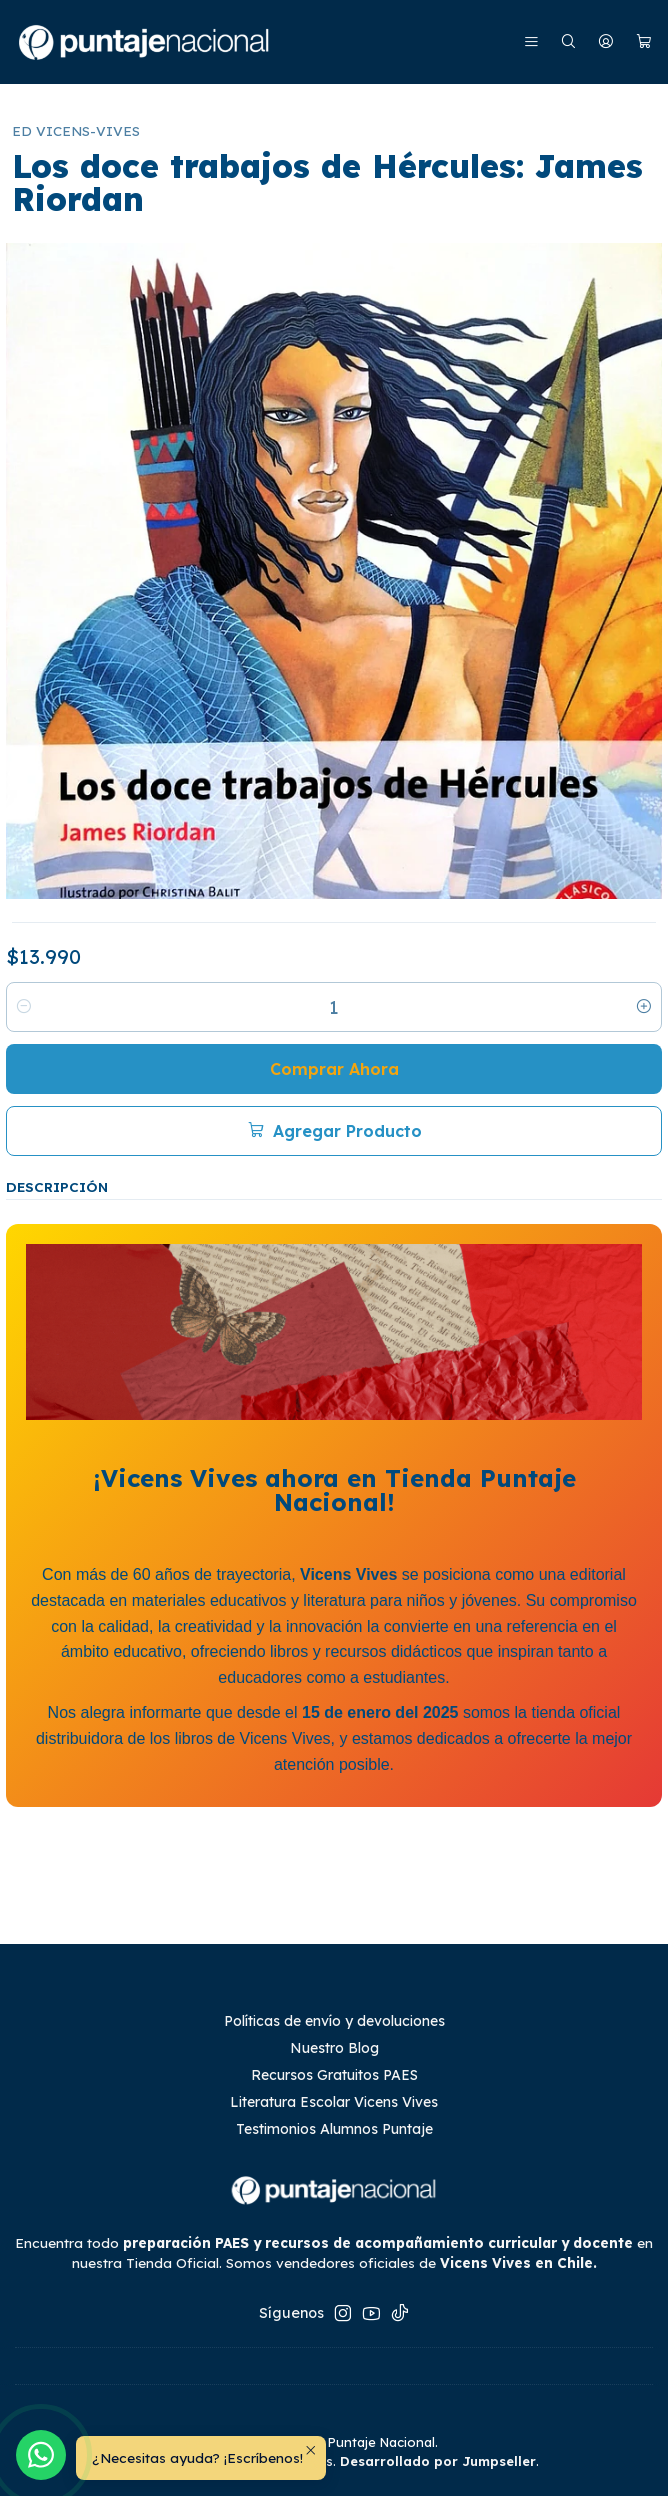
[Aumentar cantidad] (644, 1007)
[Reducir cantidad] (24, 1007)
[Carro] (644, 42)
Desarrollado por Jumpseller (438, 2461)
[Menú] (531, 42)
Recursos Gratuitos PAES (334, 2075)
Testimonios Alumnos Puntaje (334, 2129)
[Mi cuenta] (606, 42)
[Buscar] (568, 42)
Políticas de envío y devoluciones (334, 2021)
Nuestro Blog (334, 2048)
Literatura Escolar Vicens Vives (334, 2102)
